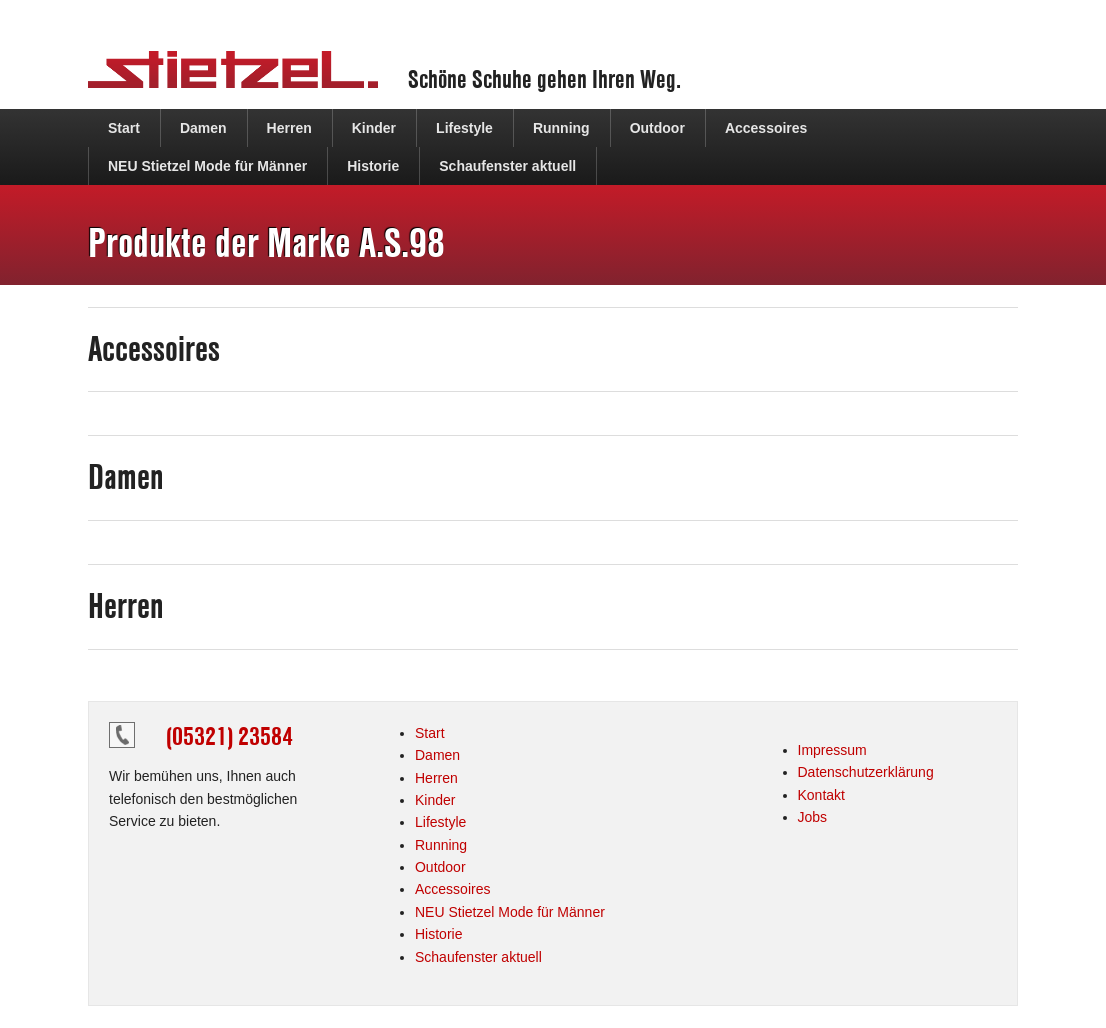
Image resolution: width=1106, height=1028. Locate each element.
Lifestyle (464, 128)
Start (124, 128)
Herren (289, 128)
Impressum (832, 750)
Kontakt (821, 795)
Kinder (374, 128)
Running (561, 128)
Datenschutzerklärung (866, 772)
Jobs (813, 817)
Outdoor (657, 128)
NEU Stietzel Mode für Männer (207, 166)
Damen (203, 128)
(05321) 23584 (229, 736)
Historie (373, 166)
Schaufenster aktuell (507, 166)
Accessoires (766, 128)
